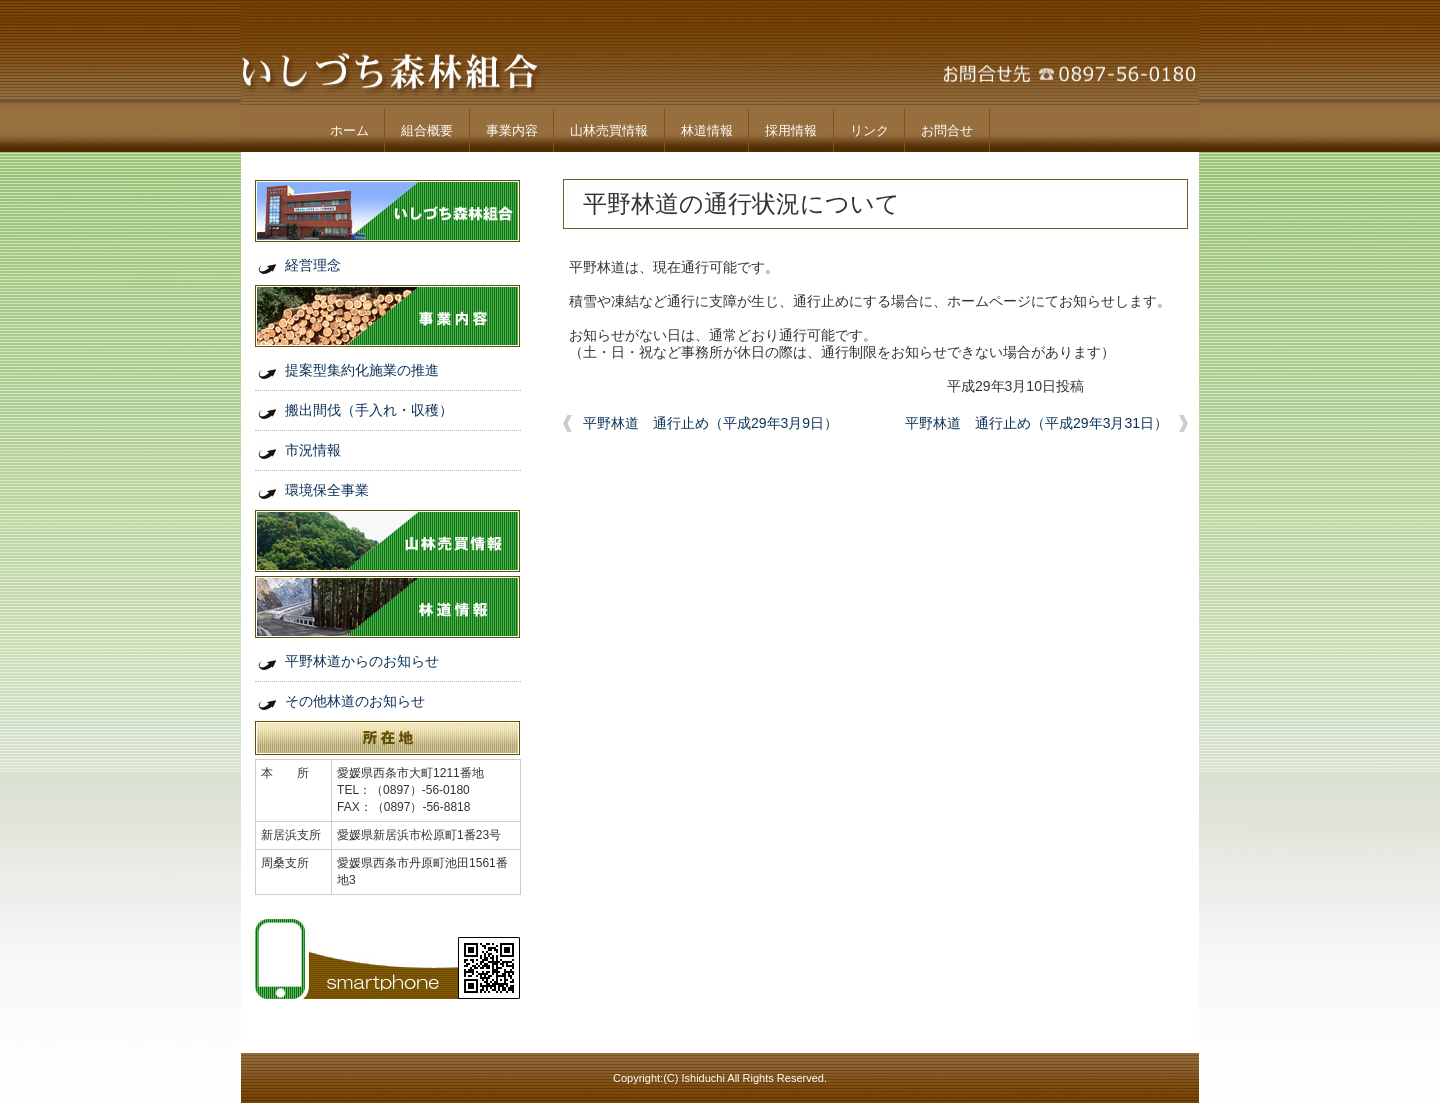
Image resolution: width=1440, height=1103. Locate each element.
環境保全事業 (327, 490)
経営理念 (313, 265)
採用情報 (791, 130)
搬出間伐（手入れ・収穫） (369, 410)
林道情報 (707, 130)
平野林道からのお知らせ (362, 661)
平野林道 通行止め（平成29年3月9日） (710, 423)
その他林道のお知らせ (355, 701)
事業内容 (512, 130)
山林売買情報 (609, 130)
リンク (869, 130)
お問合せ (947, 130)
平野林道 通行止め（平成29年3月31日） (1036, 423)
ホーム (349, 130)
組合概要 (427, 130)
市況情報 (313, 450)
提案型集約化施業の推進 (362, 370)
